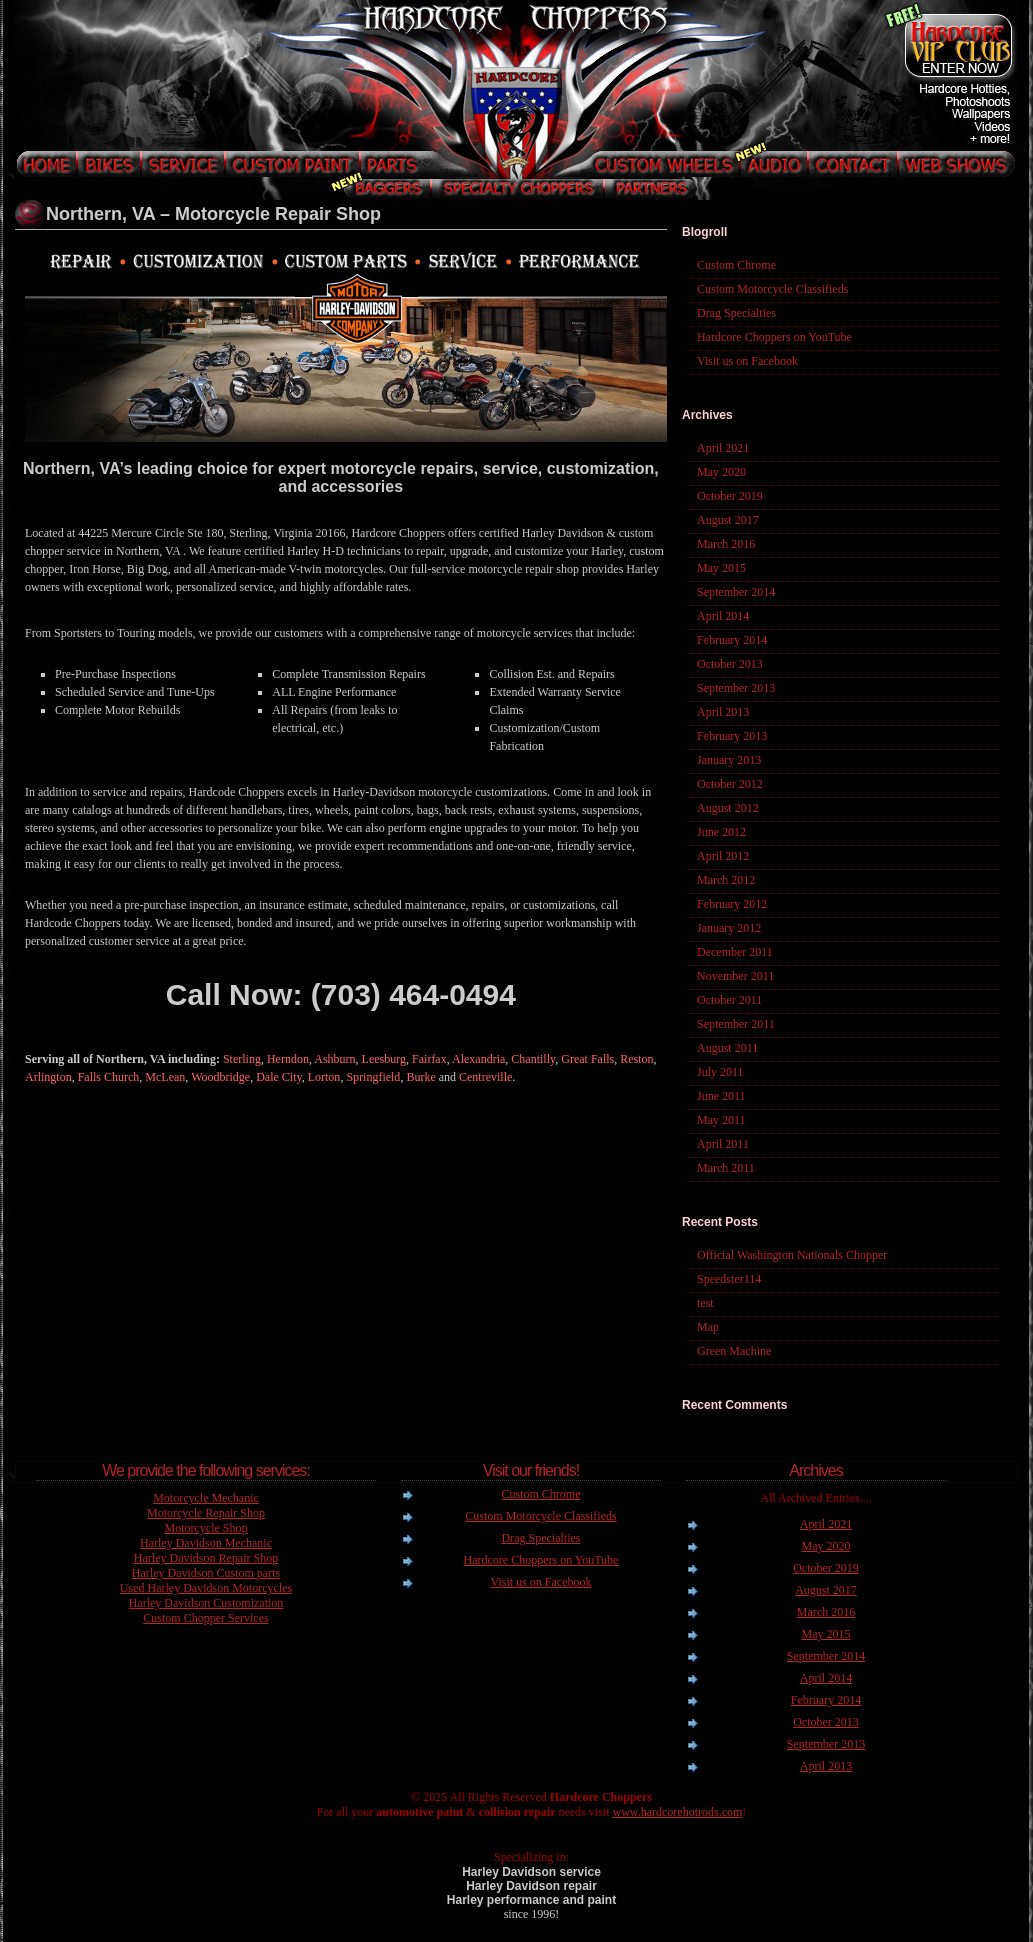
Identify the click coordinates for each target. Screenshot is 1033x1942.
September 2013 (736, 688)
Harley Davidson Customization (206, 1603)
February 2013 (732, 736)
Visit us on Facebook (747, 361)
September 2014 (736, 592)
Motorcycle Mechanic (206, 1498)
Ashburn (334, 1059)
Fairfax (429, 1059)
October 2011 (729, 1000)
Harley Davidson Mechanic (206, 1543)
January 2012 (729, 928)
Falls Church (109, 1077)
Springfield (373, 1077)
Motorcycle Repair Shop (206, 1513)
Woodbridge (220, 1077)
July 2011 (720, 1072)
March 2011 (726, 1168)
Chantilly (533, 1059)
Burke (420, 1077)
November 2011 (735, 976)
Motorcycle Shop (206, 1528)
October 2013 (730, 664)
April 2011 (723, 1144)
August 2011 (727, 1048)
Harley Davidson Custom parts (206, 1573)
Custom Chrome (736, 265)
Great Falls (587, 1059)
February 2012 (732, 904)
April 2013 (723, 712)
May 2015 (721, 568)
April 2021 (723, 448)
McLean (165, 1077)
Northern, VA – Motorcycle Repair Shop (213, 214)
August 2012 (728, 808)
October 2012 (730, 784)
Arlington (48, 1077)
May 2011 (721, 1120)
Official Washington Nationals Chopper (792, 1255)
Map (708, 1327)
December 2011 (735, 952)
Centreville (485, 1077)
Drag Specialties (736, 313)
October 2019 (730, 496)
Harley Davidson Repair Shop (206, 1558)
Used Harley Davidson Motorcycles (206, 1588)
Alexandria (478, 1059)
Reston (636, 1059)
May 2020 (721, 472)
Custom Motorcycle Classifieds (772, 289)
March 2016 (726, 544)
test (705, 1303)
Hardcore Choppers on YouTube (774, 337)
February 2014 (732, 640)
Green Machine (734, 1351)
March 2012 (726, 880)
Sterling (242, 1059)
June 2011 (721, 1096)
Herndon (288, 1059)
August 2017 (728, 520)
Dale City (279, 1077)
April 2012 (723, 856)
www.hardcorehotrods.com (677, 1812)
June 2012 (721, 832)
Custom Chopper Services (205, 1618)
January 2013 (729, 760)
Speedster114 (729, 1279)
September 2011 (736, 1024)
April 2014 (723, 616)
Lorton (324, 1077)
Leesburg (384, 1059)
